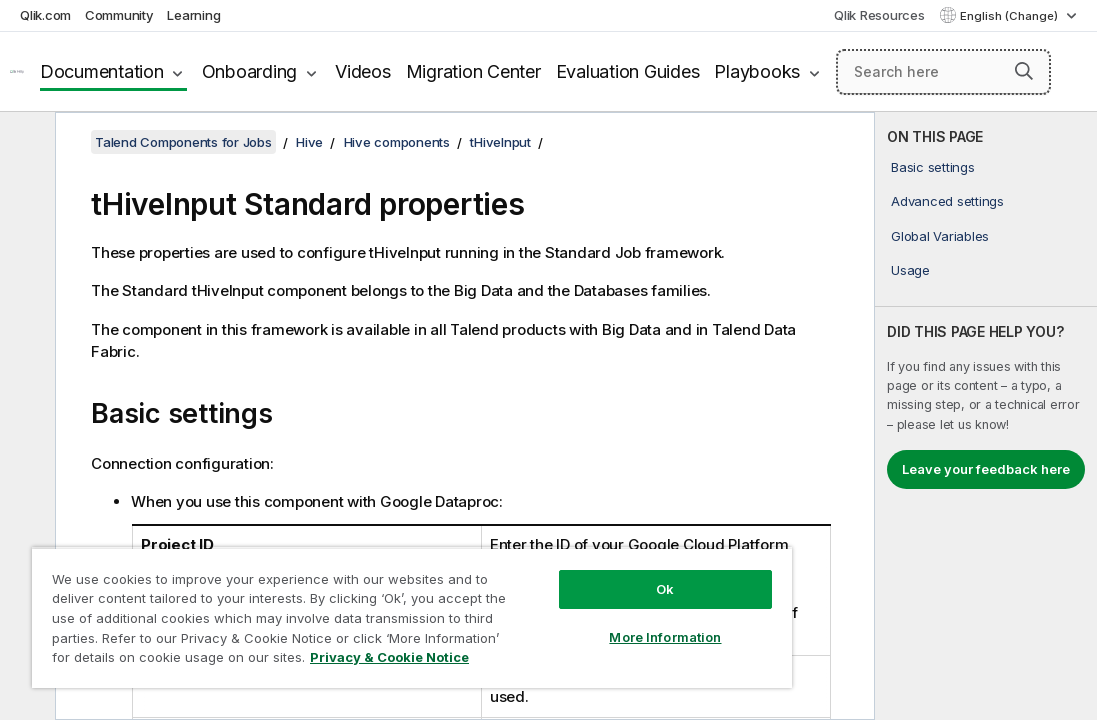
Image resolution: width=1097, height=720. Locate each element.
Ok (561, 554)
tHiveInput (500, 142)
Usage (910, 270)
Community (119, 15)
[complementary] (986, 416)
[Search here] (943, 72)
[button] (1024, 71)
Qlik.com (45, 15)
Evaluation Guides (628, 71)
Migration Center (473, 71)
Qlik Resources (879, 15)
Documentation (102, 71)
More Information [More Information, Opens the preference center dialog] (561, 602)
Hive (309, 142)
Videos (363, 71)
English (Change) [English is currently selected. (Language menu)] (1010, 16)
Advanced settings (947, 201)
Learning (193, 15)
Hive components (397, 142)
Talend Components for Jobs (183, 142)
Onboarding (250, 71)
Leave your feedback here (986, 469)
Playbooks (757, 71)
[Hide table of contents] (25, 143)
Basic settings (933, 167)
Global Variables (940, 236)
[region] (350, 600)
